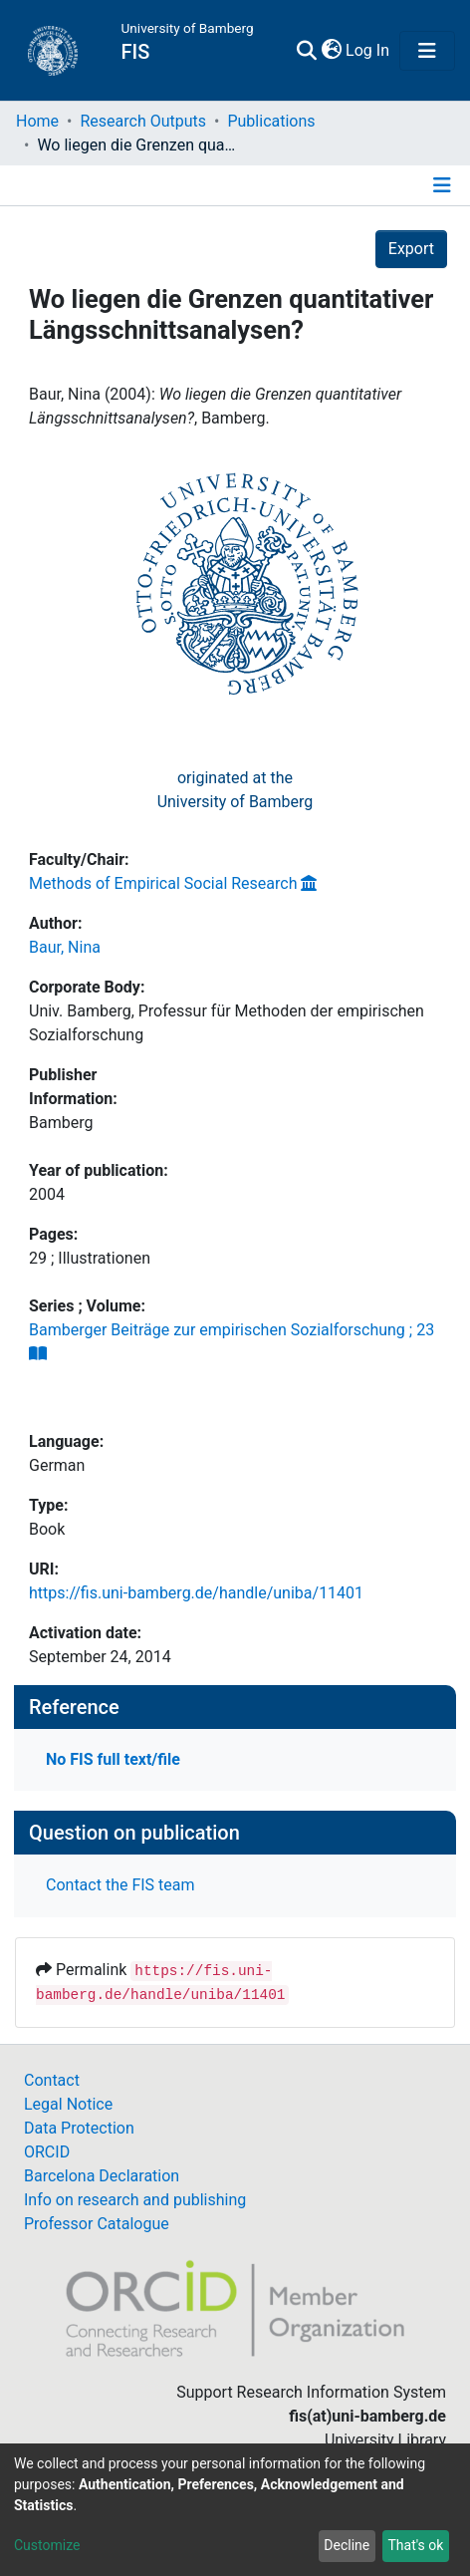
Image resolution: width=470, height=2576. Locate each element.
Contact (52, 2080)
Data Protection (79, 2128)
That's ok (415, 2545)
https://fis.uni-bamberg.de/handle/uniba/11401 (196, 1592)
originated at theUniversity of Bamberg (235, 789)
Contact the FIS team (120, 1884)
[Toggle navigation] (427, 51)
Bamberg (61, 1122)
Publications (271, 121)
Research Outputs (143, 121)
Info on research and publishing (135, 2199)
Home (37, 121)
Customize (47, 2545)
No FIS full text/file (113, 1759)
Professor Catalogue (96, 2223)
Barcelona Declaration (101, 2175)
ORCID (47, 2152)
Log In (368, 50)
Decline (346, 2545)
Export (411, 248)
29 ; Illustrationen (89, 1258)
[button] (331, 51)
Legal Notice (68, 2104)
